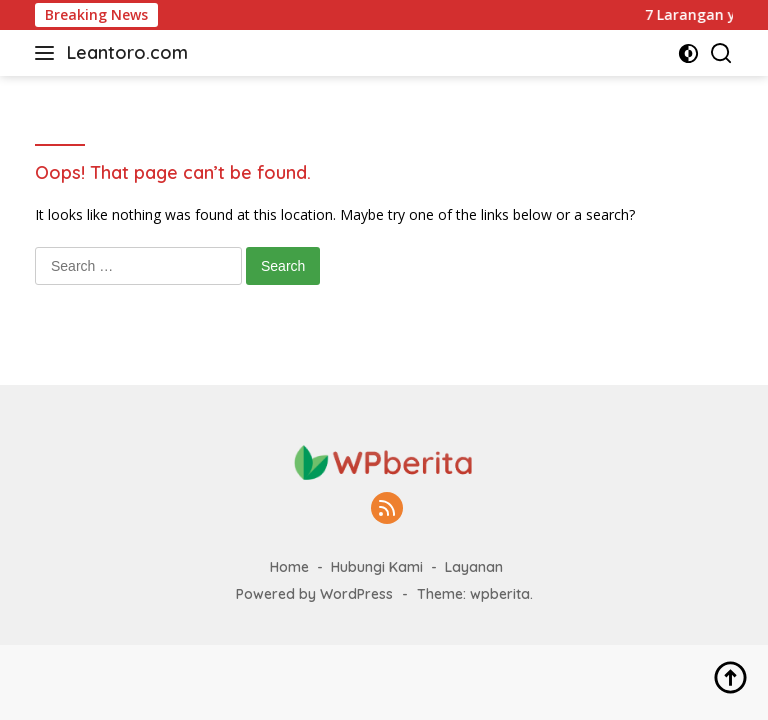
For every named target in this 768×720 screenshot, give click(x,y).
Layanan (474, 567)
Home (289, 567)
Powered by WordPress (314, 594)
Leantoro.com (127, 52)
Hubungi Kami (377, 567)
